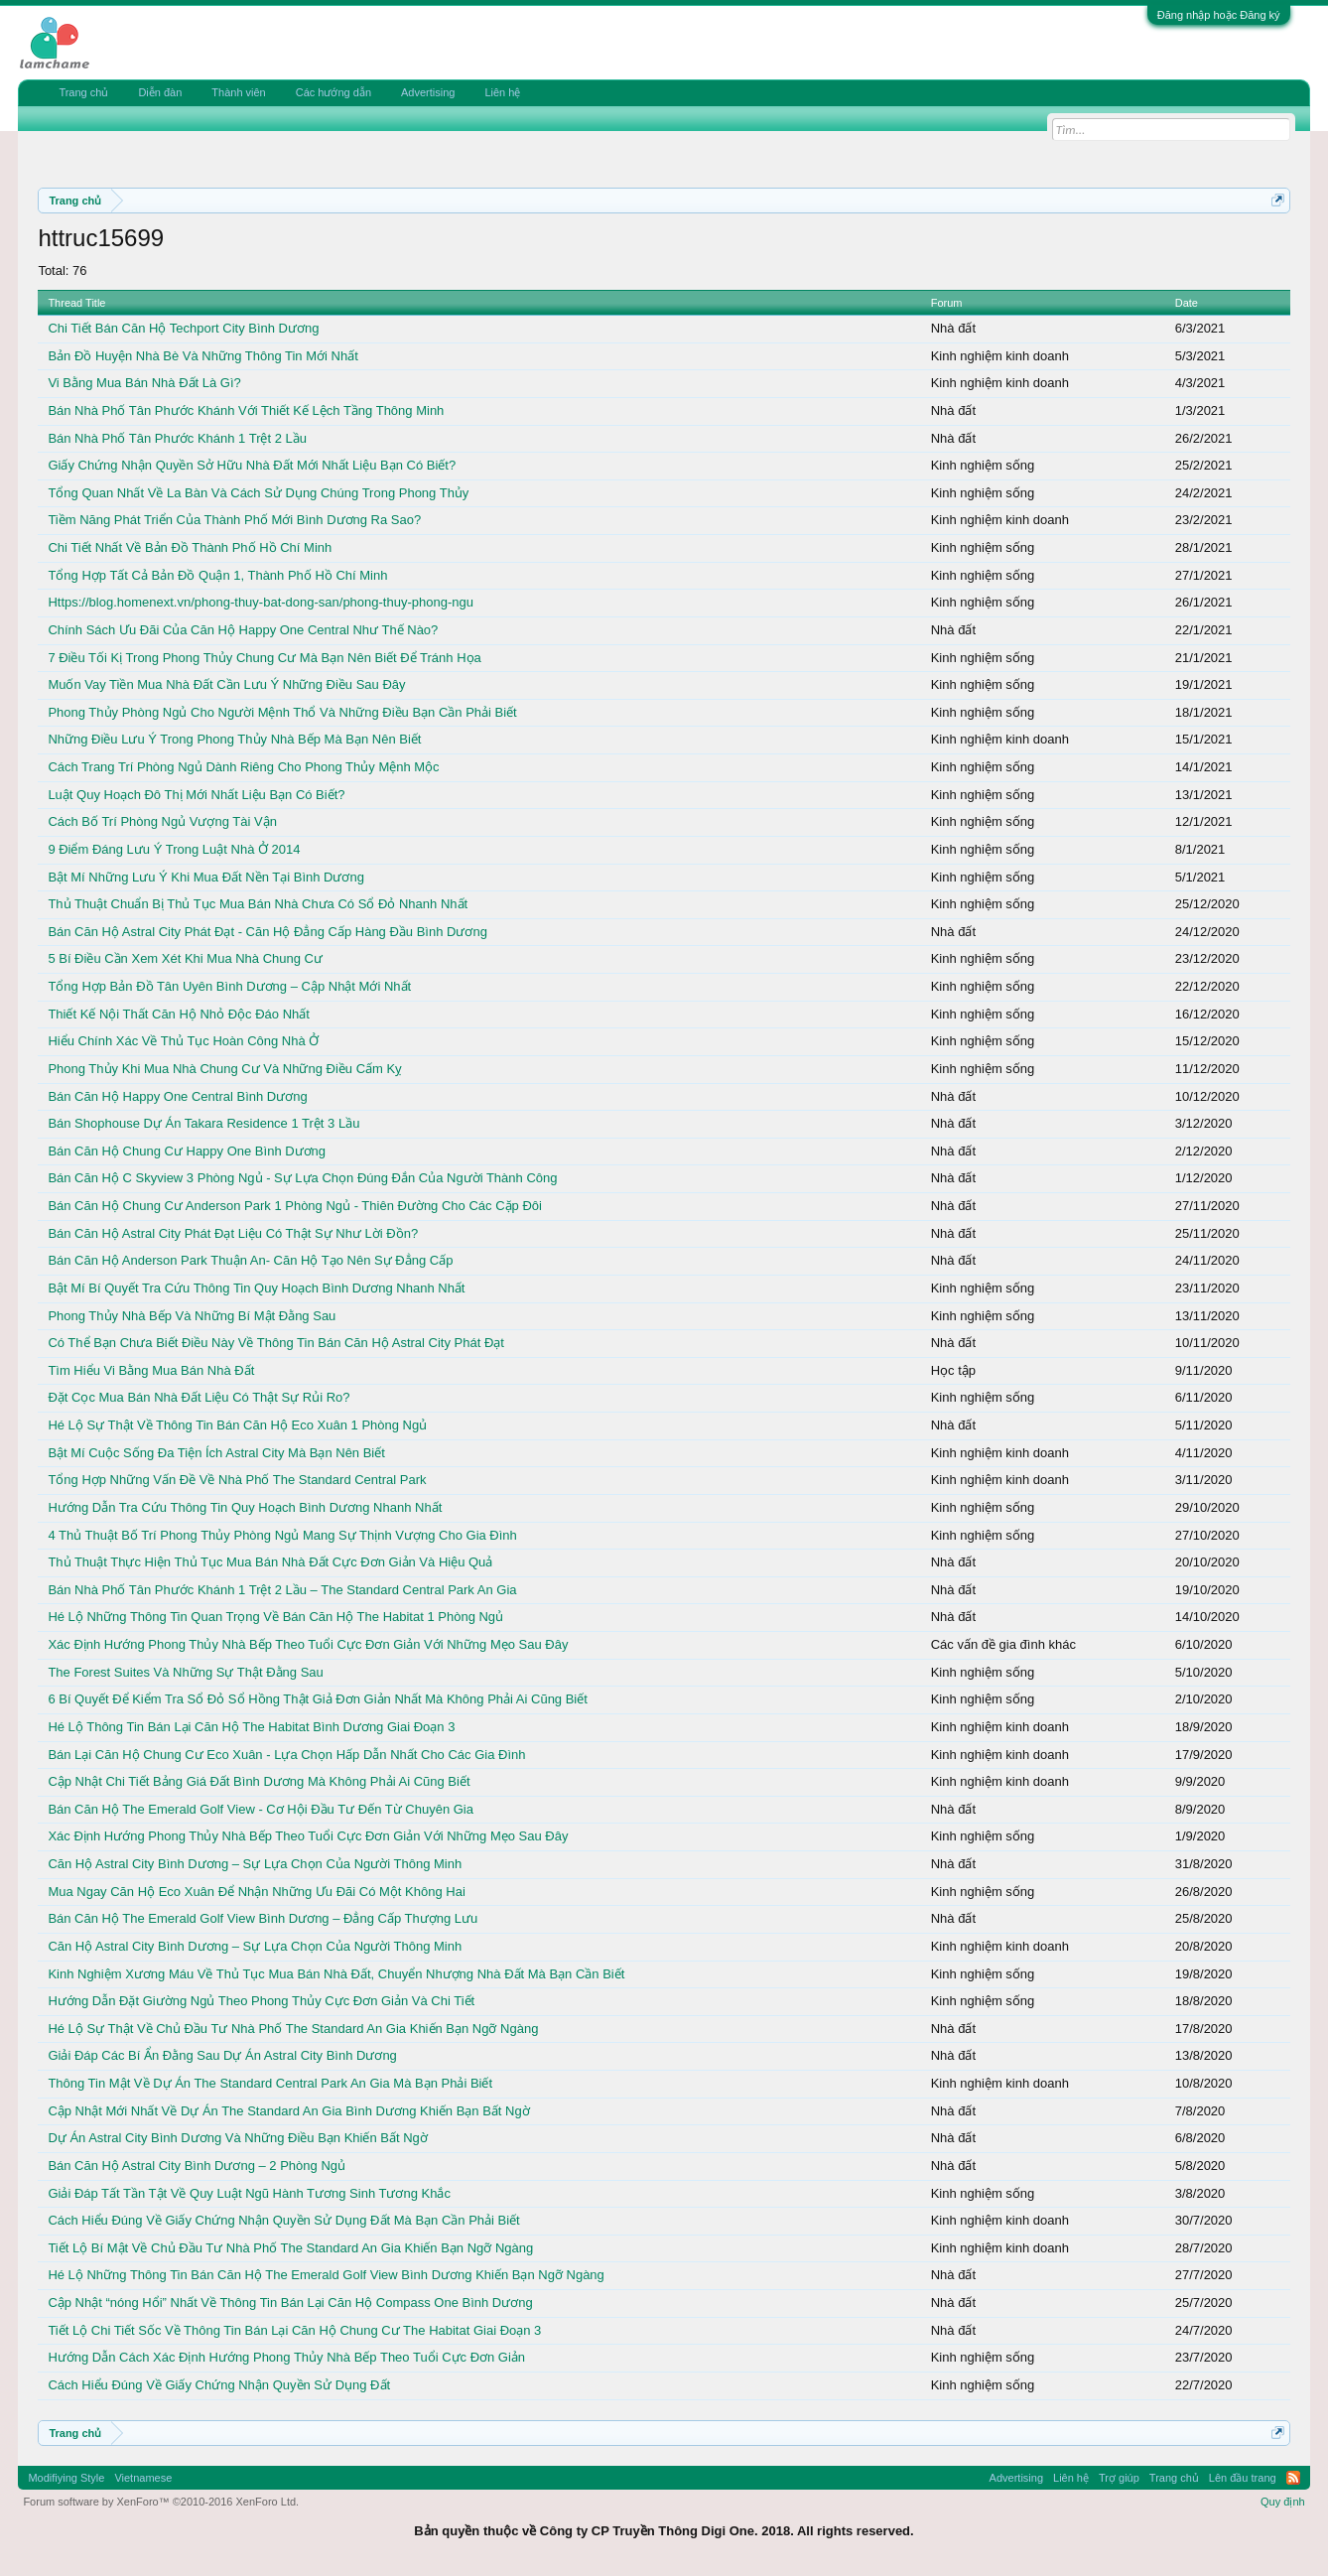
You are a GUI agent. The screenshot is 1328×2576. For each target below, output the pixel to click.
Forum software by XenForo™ (161, 2502)
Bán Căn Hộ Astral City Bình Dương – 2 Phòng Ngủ (196, 2165)
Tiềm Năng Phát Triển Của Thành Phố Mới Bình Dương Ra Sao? (234, 519)
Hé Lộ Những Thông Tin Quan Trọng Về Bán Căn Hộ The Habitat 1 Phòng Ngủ (275, 1616)
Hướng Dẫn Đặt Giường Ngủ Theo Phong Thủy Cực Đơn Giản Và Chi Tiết (261, 2000)
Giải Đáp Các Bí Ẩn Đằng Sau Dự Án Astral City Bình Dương (222, 2055)
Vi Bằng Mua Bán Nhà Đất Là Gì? (144, 382)
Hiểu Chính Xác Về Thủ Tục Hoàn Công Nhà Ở (183, 1040)
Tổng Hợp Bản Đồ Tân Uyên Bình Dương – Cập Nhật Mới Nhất (229, 986)
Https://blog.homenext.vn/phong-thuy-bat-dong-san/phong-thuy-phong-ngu (260, 602)
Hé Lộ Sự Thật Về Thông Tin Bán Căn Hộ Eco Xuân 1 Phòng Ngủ (237, 1425)
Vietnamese (143, 2478)
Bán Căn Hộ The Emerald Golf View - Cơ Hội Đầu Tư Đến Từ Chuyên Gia (260, 1809)
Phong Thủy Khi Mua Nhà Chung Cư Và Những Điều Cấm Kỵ (225, 1068)
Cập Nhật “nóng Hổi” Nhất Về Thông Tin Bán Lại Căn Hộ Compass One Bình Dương (290, 2302)
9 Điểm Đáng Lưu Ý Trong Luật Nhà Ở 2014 (174, 849)
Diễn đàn (160, 92)
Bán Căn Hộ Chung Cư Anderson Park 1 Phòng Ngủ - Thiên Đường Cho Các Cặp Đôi (295, 1205)
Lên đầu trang (1242, 2478)
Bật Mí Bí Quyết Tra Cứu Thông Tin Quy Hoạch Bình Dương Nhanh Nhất (256, 1288)
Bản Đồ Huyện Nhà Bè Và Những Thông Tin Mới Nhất (202, 355)
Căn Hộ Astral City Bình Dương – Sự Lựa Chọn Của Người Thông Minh (255, 1863)
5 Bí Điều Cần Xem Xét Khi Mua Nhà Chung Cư (185, 958)
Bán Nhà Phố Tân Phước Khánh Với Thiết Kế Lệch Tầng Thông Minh (246, 410)
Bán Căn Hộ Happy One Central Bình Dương (177, 1096)
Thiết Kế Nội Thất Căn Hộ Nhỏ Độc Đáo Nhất (179, 1014)
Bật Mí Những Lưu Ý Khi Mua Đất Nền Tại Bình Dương (206, 877)
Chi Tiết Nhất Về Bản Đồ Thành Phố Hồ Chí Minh (190, 547)
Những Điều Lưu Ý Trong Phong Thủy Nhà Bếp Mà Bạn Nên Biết (234, 739)
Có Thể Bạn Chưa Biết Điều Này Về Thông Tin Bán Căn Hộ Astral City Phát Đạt (276, 1342)
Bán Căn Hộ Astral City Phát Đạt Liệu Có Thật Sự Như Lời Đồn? (233, 1233)
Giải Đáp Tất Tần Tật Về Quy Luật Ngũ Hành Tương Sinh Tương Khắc (249, 2193)
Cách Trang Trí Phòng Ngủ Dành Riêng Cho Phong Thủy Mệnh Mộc (243, 766)
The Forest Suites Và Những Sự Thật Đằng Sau (185, 1672)
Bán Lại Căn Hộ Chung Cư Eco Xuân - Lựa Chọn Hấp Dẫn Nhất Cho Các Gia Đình (286, 1754)
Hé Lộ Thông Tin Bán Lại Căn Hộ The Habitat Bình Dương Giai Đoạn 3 (251, 1726)
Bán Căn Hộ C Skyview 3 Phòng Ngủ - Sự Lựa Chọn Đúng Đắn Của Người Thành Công (302, 1177)
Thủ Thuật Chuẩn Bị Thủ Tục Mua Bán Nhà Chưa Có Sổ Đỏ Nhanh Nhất (257, 903)
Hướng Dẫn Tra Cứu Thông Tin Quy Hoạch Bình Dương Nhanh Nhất (245, 1507)
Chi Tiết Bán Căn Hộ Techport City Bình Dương (183, 328)
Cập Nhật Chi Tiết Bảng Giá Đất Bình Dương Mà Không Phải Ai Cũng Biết (258, 1781)
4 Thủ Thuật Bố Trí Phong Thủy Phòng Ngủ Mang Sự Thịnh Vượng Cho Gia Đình (282, 1535)
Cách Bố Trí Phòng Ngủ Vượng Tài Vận (162, 821)
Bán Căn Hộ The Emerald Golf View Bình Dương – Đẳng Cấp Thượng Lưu (262, 1918)
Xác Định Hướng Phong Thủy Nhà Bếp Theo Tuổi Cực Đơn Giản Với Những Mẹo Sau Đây (308, 1644)
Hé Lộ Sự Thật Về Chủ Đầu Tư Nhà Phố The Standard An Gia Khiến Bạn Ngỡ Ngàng (293, 2028)
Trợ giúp (1119, 2478)
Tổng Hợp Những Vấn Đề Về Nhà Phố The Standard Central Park (237, 1479)
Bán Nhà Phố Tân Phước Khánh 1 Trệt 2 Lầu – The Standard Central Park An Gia (282, 1589)
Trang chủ (83, 92)
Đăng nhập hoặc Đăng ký (1218, 15)
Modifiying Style (66, 2478)
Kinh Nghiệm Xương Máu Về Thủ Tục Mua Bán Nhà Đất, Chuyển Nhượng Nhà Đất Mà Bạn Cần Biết (336, 1973)
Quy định (1283, 2502)
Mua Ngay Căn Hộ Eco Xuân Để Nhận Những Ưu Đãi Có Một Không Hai (256, 1891)
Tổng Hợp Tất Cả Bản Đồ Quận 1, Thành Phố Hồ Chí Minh (217, 575)
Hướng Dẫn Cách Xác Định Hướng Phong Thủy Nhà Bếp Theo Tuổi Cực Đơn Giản (286, 2357)
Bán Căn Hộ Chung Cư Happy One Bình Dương (187, 1151)
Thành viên (238, 92)
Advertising (428, 92)
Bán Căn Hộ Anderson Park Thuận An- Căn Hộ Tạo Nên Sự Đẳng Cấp (250, 1260)
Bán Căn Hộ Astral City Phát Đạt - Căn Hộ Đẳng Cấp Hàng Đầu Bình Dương (267, 931)
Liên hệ (502, 92)
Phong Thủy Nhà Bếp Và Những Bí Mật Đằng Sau (191, 1315)
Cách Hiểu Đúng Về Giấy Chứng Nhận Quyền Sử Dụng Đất (219, 2384)
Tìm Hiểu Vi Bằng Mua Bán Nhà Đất (151, 1370)
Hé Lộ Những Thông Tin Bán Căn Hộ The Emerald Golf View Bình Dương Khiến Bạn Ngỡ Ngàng (325, 2274)
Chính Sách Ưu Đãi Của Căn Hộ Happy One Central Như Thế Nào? (243, 629)
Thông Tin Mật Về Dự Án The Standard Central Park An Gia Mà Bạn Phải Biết (270, 2083)
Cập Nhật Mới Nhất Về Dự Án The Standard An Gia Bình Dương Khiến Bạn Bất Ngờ (288, 2110)
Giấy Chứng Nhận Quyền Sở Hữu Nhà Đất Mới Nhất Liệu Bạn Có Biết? (252, 465)
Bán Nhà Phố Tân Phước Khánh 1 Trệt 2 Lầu (177, 438)
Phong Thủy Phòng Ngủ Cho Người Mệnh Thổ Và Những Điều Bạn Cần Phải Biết (282, 712)
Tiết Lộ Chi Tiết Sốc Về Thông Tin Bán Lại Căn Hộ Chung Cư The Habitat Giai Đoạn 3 (294, 2330)
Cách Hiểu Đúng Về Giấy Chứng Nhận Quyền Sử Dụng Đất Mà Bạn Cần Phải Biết (283, 2220)
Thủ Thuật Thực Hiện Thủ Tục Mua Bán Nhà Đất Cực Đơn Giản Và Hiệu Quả (270, 1562)
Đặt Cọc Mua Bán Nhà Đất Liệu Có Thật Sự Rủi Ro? (198, 1397)
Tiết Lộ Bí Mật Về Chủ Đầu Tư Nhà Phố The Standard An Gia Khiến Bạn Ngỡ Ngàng (290, 2247)
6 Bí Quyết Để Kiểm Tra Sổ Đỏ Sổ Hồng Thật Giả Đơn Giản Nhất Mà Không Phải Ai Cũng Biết (318, 1699)
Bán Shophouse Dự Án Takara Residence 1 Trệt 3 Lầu (203, 1123)
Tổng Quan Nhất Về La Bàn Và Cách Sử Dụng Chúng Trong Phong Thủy (258, 492)
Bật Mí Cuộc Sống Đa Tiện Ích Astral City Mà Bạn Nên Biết (216, 1452)
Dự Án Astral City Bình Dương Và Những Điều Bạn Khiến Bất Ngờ (237, 2137)
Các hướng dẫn (333, 92)
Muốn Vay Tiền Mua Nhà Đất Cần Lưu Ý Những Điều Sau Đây (226, 684)
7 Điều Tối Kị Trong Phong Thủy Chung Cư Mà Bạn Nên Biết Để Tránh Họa (264, 657)
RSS (1293, 2478)
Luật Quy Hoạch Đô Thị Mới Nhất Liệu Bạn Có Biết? (196, 794)
